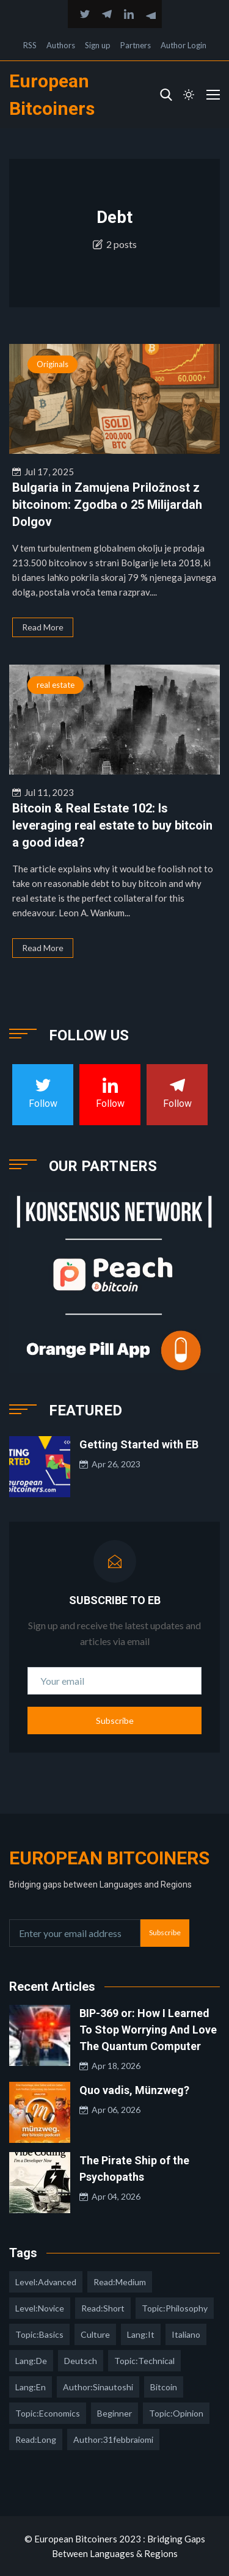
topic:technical (144, 2360)
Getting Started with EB (138, 1444)
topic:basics (39, 2334)
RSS (30, 45)
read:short (103, 2308)
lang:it (140, 2334)
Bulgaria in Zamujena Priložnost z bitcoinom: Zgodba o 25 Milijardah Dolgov (107, 504)
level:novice (39, 2308)
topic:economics (47, 2413)
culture (95, 2334)
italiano (186, 2334)
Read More (43, 627)
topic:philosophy (175, 2308)
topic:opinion (176, 2413)
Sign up (98, 45)
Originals (52, 364)
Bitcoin (163, 2387)
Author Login (183, 45)
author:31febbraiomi (113, 2439)
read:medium (119, 2282)
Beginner (114, 2413)
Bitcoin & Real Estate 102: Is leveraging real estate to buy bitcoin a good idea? (112, 825)
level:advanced (45, 2282)
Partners (135, 45)
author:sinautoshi (98, 2387)
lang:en (30, 2387)
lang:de (31, 2360)
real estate (56, 685)
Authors (60, 45)
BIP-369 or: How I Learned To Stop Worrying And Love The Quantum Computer (148, 2029)
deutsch (80, 2360)
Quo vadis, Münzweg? (134, 2090)
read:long (35, 2439)
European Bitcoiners (109, 1858)
